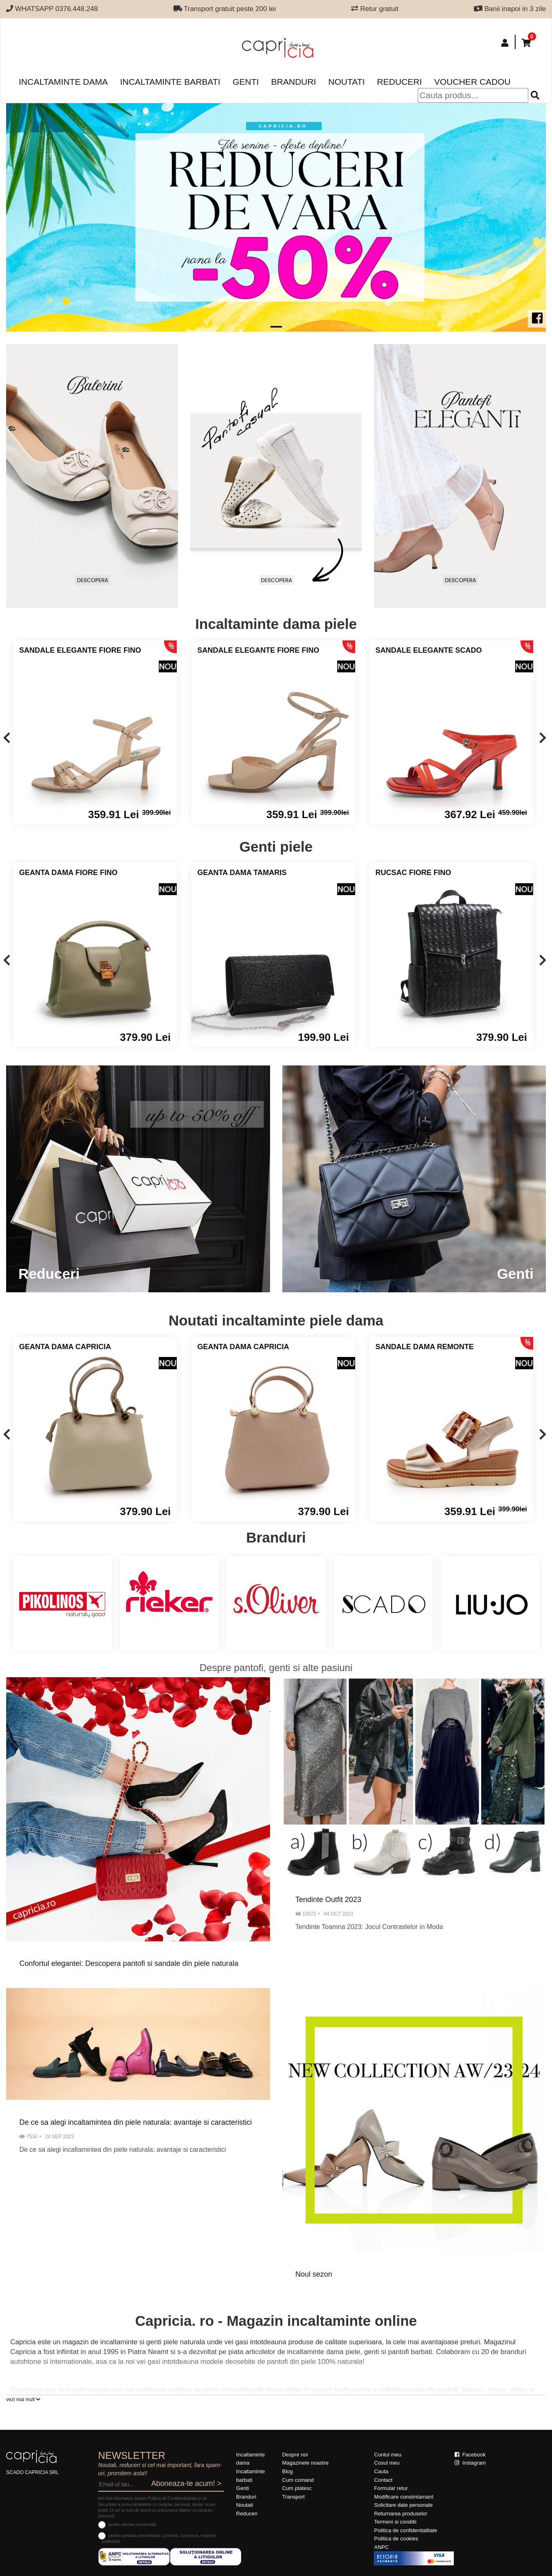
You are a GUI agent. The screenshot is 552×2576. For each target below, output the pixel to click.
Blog (287, 2471)
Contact (383, 2480)
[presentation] (7, 738)
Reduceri (399, 81)
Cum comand (297, 2480)
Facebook (470, 2455)
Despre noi (295, 2455)
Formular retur (391, 2488)
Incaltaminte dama (63, 81)
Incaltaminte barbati (170, 81)
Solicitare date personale (403, 2505)
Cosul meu (386, 2463)
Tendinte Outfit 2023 (328, 1899)
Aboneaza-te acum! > (186, 2483)
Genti (245, 81)
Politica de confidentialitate (405, 2530)
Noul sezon (313, 2274)
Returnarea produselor (400, 2513)
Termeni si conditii (395, 2522)
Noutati (346, 81)
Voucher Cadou (472, 81)
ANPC (381, 2547)
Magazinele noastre (305, 2463)
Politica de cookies (396, 2538)
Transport (293, 2497)
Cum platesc (296, 2488)
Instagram (470, 2463)
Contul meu (387, 2455)
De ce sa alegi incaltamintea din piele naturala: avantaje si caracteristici (135, 2122)
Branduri (293, 81)
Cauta (381, 2471)
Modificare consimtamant (403, 2497)
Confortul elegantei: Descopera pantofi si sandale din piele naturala (128, 1963)
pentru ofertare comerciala (132, 2524)
